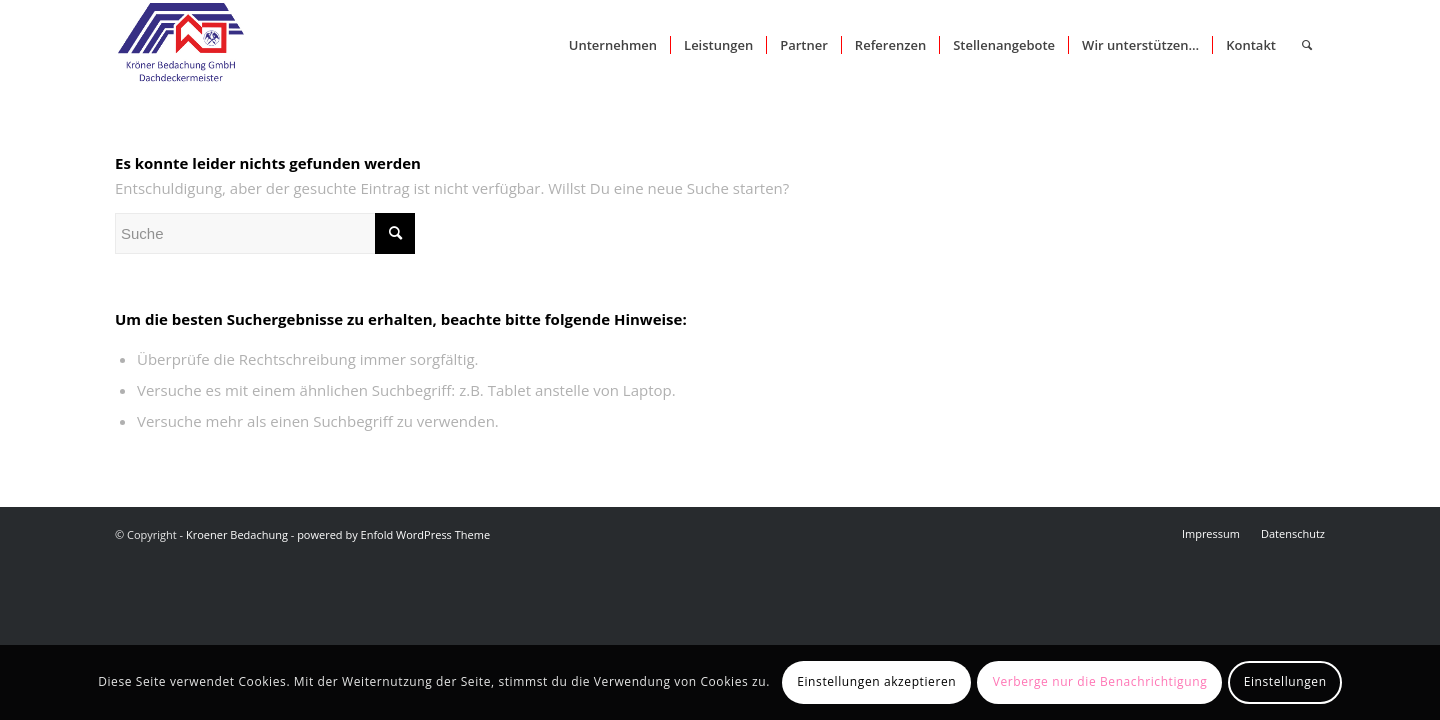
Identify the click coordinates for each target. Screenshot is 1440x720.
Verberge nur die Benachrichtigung (1100, 681)
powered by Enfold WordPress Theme (393, 534)
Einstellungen (1285, 681)
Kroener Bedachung (237, 534)
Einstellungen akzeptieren (876, 681)
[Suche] (1307, 45)
